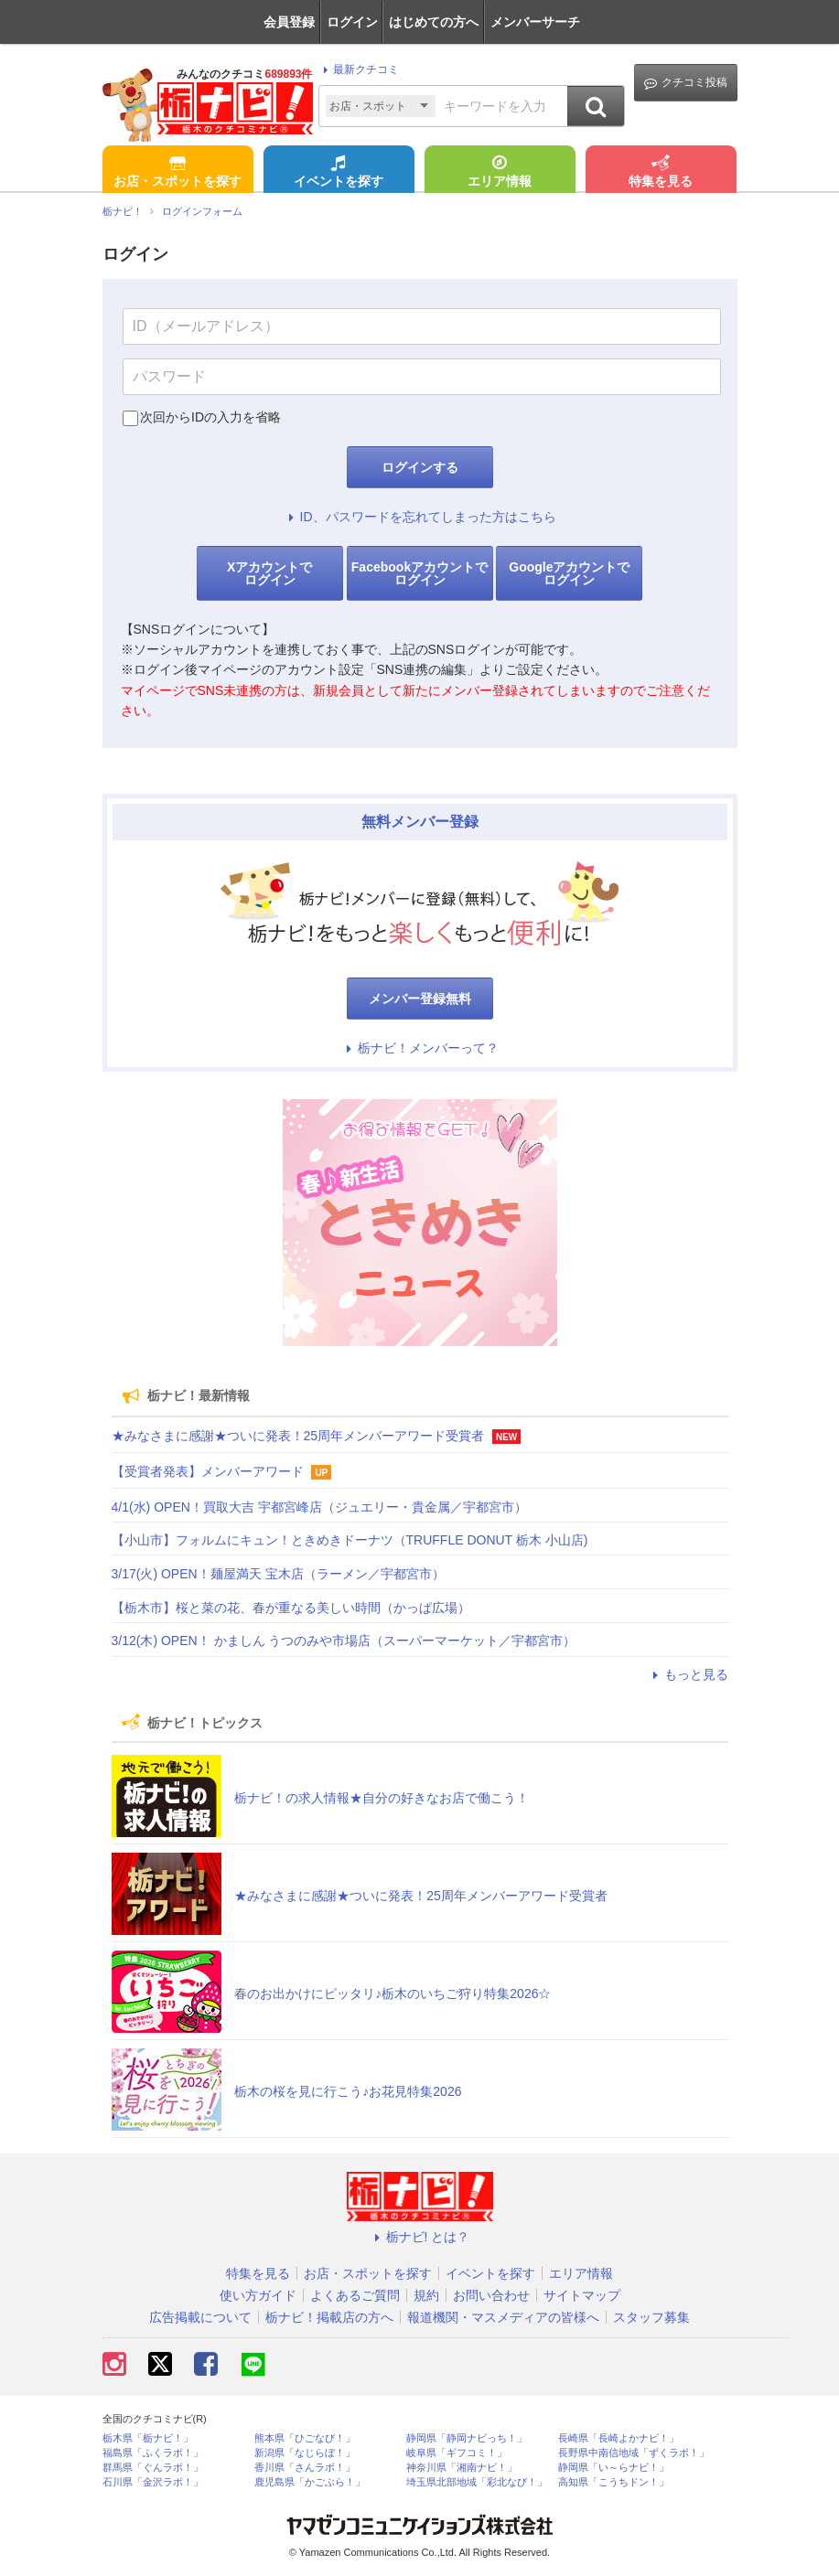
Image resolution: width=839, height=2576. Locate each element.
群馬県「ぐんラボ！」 (152, 2468)
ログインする (420, 467)
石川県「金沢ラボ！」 (152, 2482)
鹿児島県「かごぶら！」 (309, 2482)
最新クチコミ (358, 69)
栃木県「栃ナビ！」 (147, 2438)
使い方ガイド (258, 2295)
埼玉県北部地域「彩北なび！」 (476, 2482)
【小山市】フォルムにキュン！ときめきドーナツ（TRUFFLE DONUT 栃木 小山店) (350, 1540)
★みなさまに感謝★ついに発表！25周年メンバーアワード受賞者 (298, 1435)
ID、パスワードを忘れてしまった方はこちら (420, 516)
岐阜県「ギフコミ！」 (456, 2453)
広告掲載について (200, 2317)
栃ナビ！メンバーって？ (420, 1048)
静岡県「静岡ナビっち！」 (466, 2438)
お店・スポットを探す (177, 172)
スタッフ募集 (651, 2317)
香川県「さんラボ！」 (304, 2468)
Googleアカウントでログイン (569, 573)
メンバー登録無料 (420, 998)
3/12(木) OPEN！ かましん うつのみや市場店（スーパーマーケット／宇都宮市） (344, 1640)
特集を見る (661, 172)
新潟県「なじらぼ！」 (304, 2453)
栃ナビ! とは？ (420, 2236)
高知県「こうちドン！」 (613, 2482)
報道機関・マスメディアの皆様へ (503, 2317)
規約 (426, 2295)
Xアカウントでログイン (269, 573)
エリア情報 (500, 172)
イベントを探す (338, 172)
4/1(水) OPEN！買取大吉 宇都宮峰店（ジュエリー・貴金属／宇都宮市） (319, 1507)
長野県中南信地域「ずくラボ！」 (633, 2453)
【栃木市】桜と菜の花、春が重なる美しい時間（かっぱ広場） (291, 1607)
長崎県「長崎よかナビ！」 (618, 2438)
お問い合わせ (491, 2295)
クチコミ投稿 (685, 83)
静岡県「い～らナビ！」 (613, 2468)
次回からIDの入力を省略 (210, 417)
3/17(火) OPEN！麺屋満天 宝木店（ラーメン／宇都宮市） (278, 1573)
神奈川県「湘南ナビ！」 (461, 2468)
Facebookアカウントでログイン (419, 573)
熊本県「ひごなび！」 (304, 2438)
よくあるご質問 (355, 2295)
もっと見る (688, 1674)
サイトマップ (581, 2295)
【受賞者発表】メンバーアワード (208, 1471)
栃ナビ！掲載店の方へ (329, 2317)
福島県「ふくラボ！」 (152, 2453)
